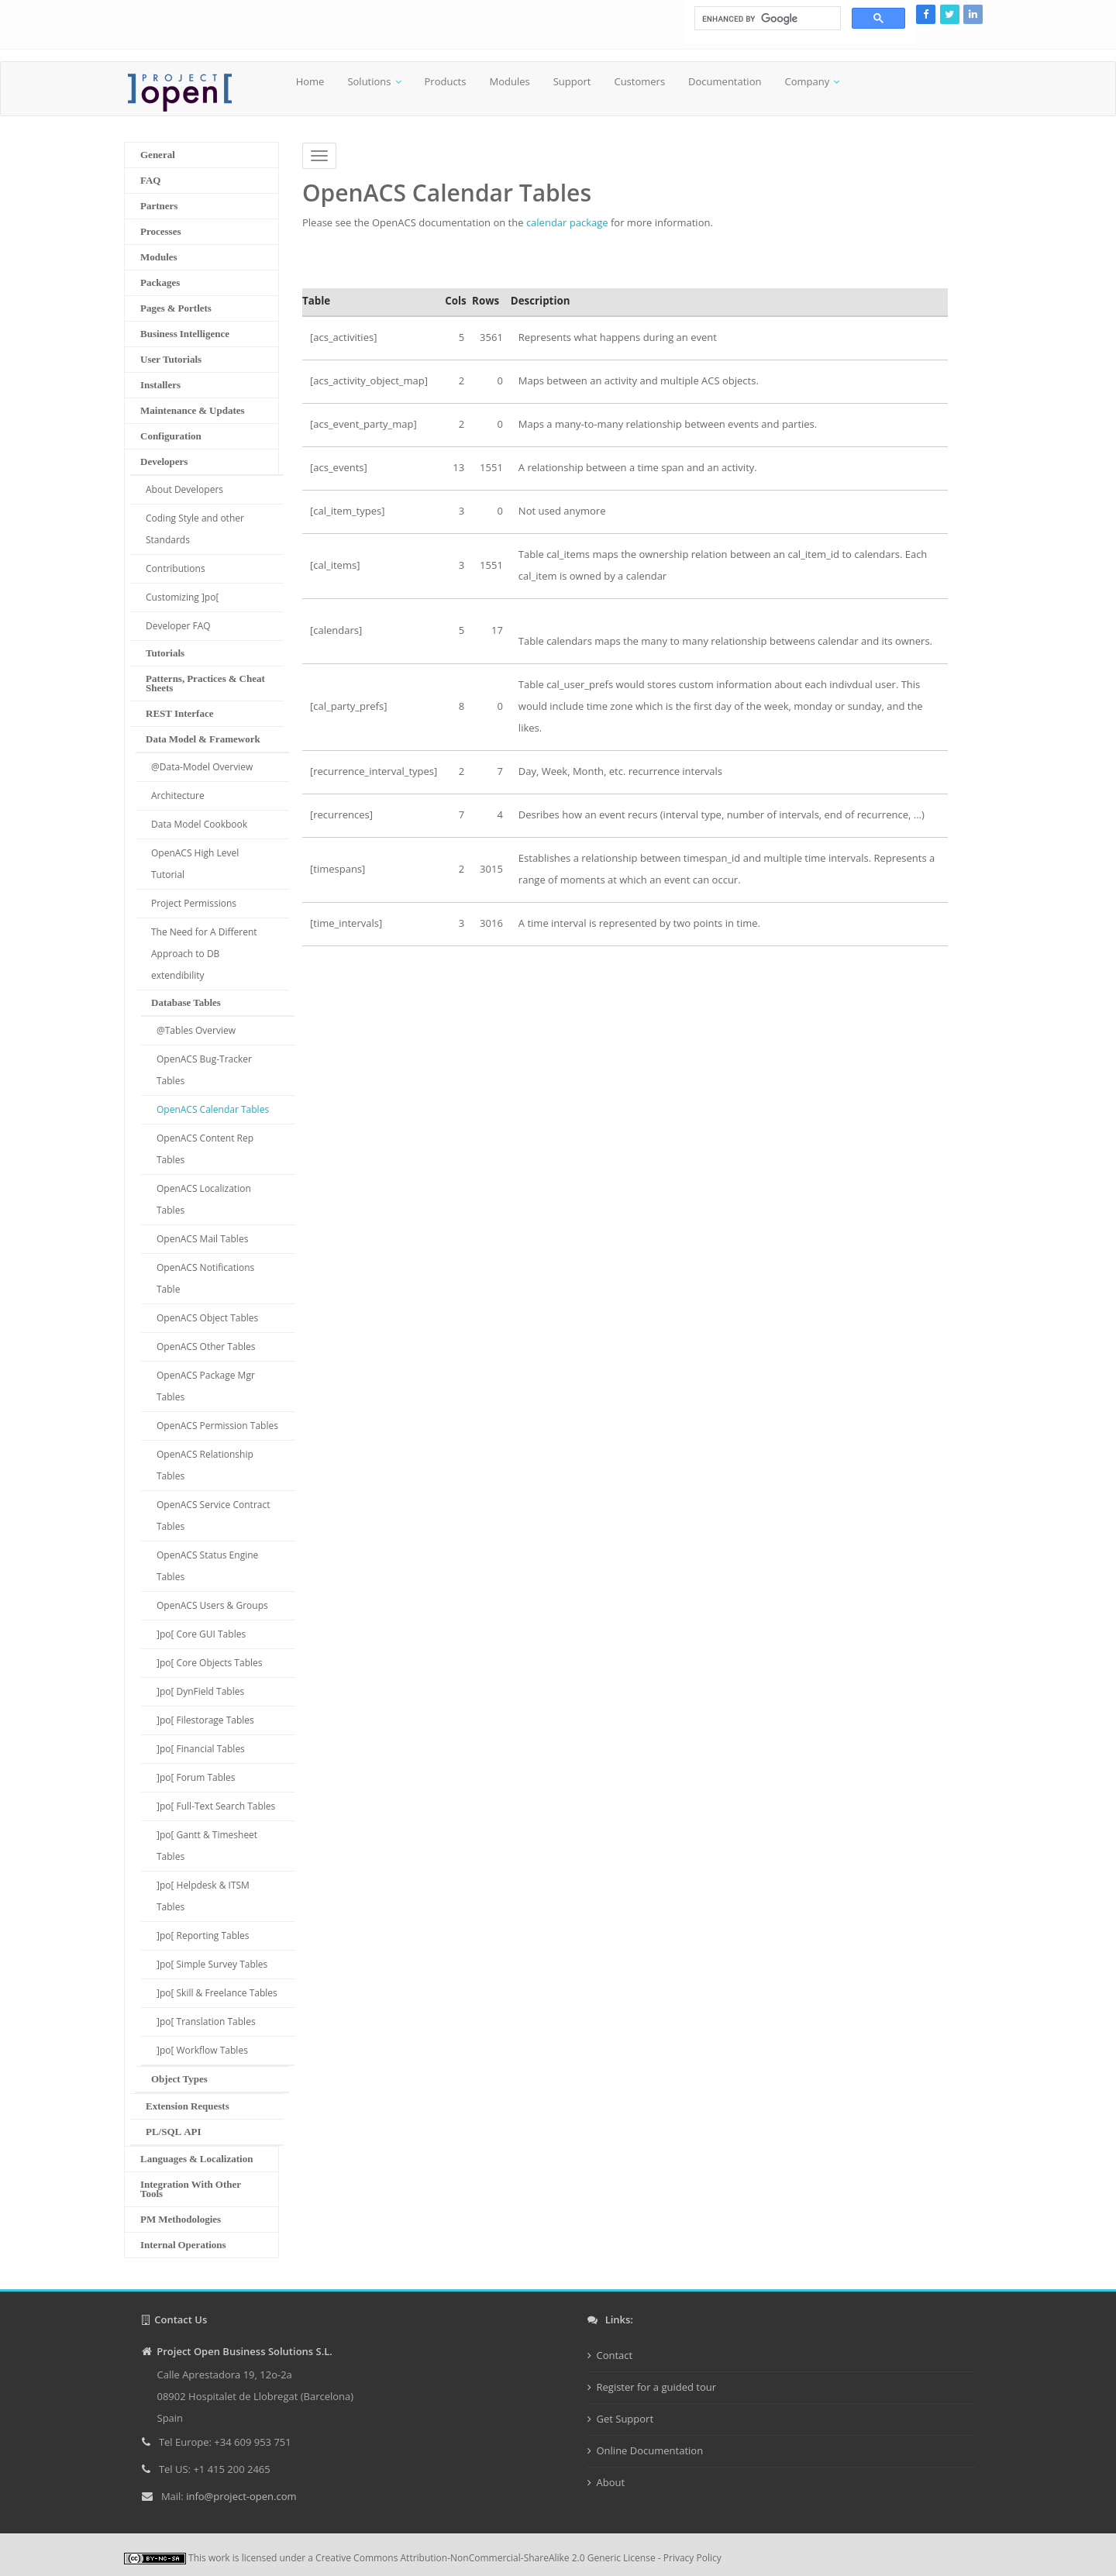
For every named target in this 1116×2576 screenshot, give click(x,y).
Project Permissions (193, 903)
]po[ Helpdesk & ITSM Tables (203, 1896)
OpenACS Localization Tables (204, 1199)
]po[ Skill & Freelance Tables (217, 1992)
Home (310, 81)
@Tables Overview (196, 1030)
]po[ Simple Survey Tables (212, 1964)
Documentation (724, 81)
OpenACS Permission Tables (217, 1425)
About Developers (184, 489)
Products (446, 81)
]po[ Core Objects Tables (209, 1662)
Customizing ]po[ (182, 597)
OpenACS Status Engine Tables (207, 1565)
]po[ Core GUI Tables (201, 1634)
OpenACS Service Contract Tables (213, 1515)
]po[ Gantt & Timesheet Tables (207, 1845)
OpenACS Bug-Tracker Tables (204, 1069)
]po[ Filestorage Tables (205, 1720)
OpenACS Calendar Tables (213, 1109)
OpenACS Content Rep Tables (205, 1148)
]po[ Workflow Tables (202, 2050)
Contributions (175, 568)
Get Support (625, 2419)
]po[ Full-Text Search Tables (216, 1806)
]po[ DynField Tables (200, 1691)
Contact (615, 2355)
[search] (766, 18)
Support (572, 81)
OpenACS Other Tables (206, 1346)
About (611, 2482)
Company (806, 81)
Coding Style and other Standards (195, 528)
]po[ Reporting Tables (203, 1935)
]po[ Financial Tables (201, 1748)
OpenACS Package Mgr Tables (206, 1386)
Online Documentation (650, 2450)
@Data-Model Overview (202, 766)
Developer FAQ (178, 625)
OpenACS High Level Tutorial (195, 863)
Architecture (178, 795)
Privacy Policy (692, 2557)
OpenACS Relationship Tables (205, 1465)
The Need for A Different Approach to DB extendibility (204, 953)
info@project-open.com (240, 2496)
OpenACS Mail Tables (202, 1238)
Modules (509, 81)
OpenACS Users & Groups (212, 1605)
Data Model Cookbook (199, 824)
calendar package (567, 222)
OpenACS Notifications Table (205, 1278)
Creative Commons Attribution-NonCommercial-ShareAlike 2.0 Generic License (485, 2557)
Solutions (369, 81)
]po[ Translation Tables (206, 2021)
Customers (639, 81)
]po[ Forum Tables (196, 1777)
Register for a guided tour (657, 2387)
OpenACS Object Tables (207, 1317)
